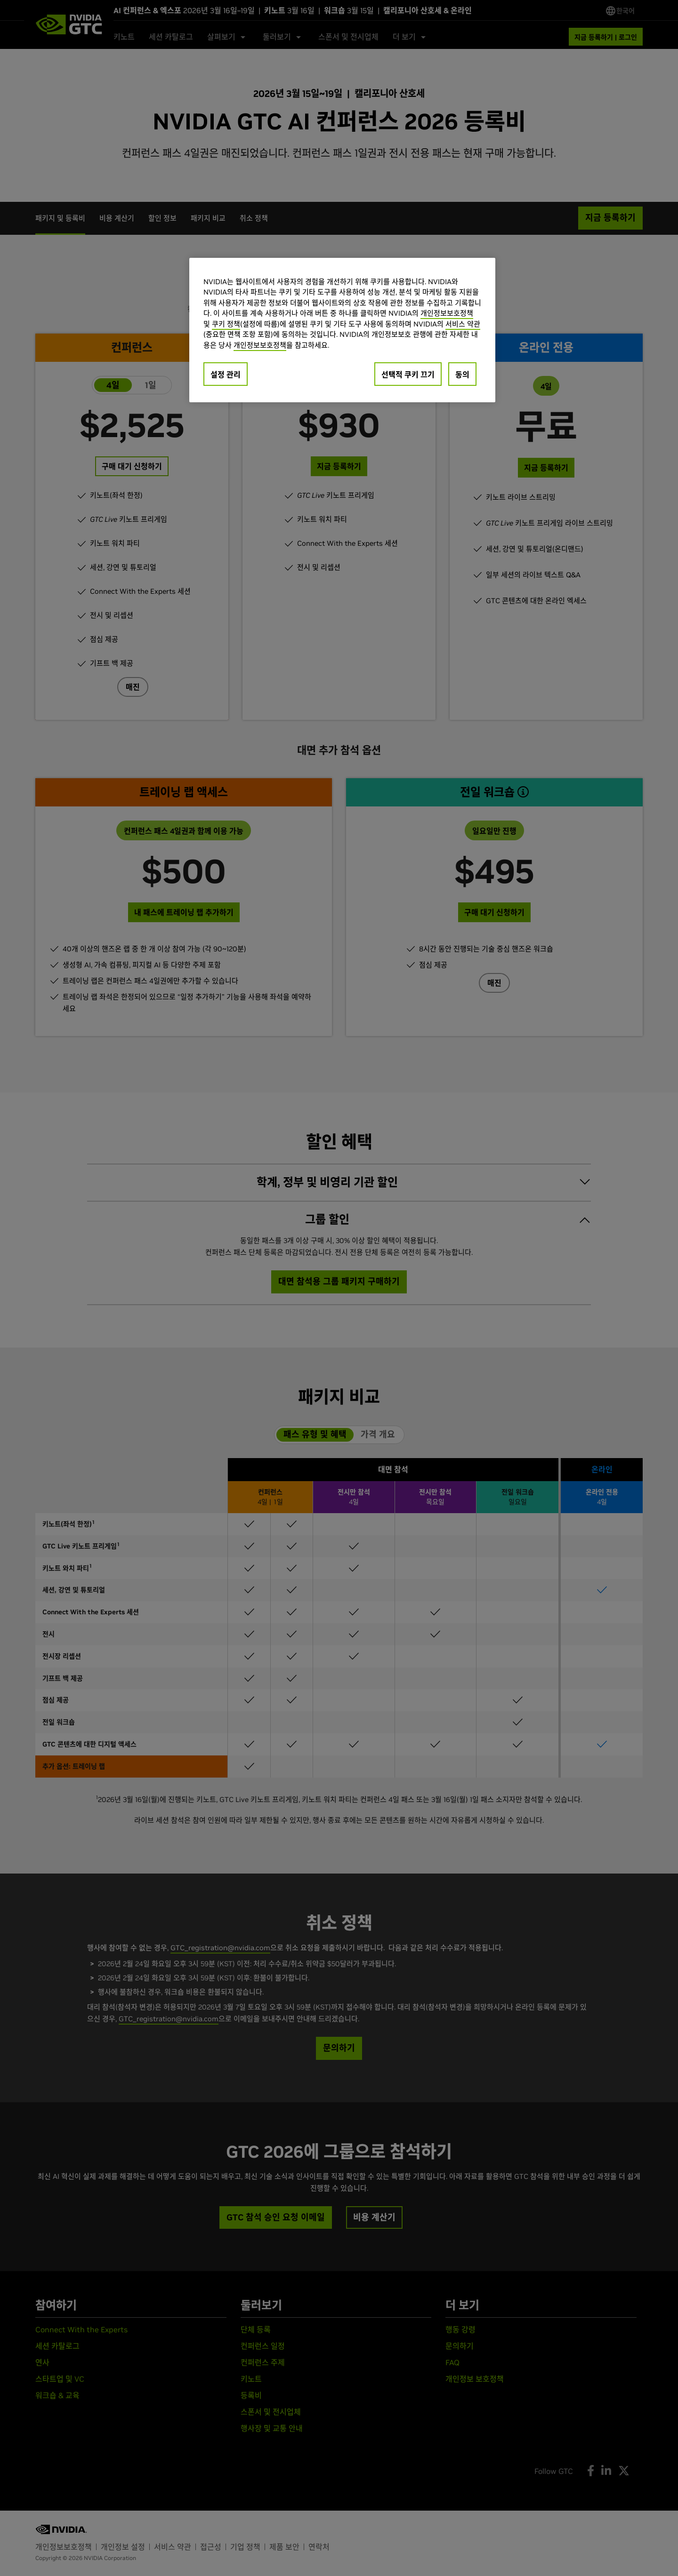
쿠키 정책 (226, 323)
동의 (462, 374)
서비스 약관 (462, 323)
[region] (342, 330)
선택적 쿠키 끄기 (408, 374)
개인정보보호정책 (446, 313)
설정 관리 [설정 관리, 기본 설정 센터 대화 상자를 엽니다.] (225, 374)
